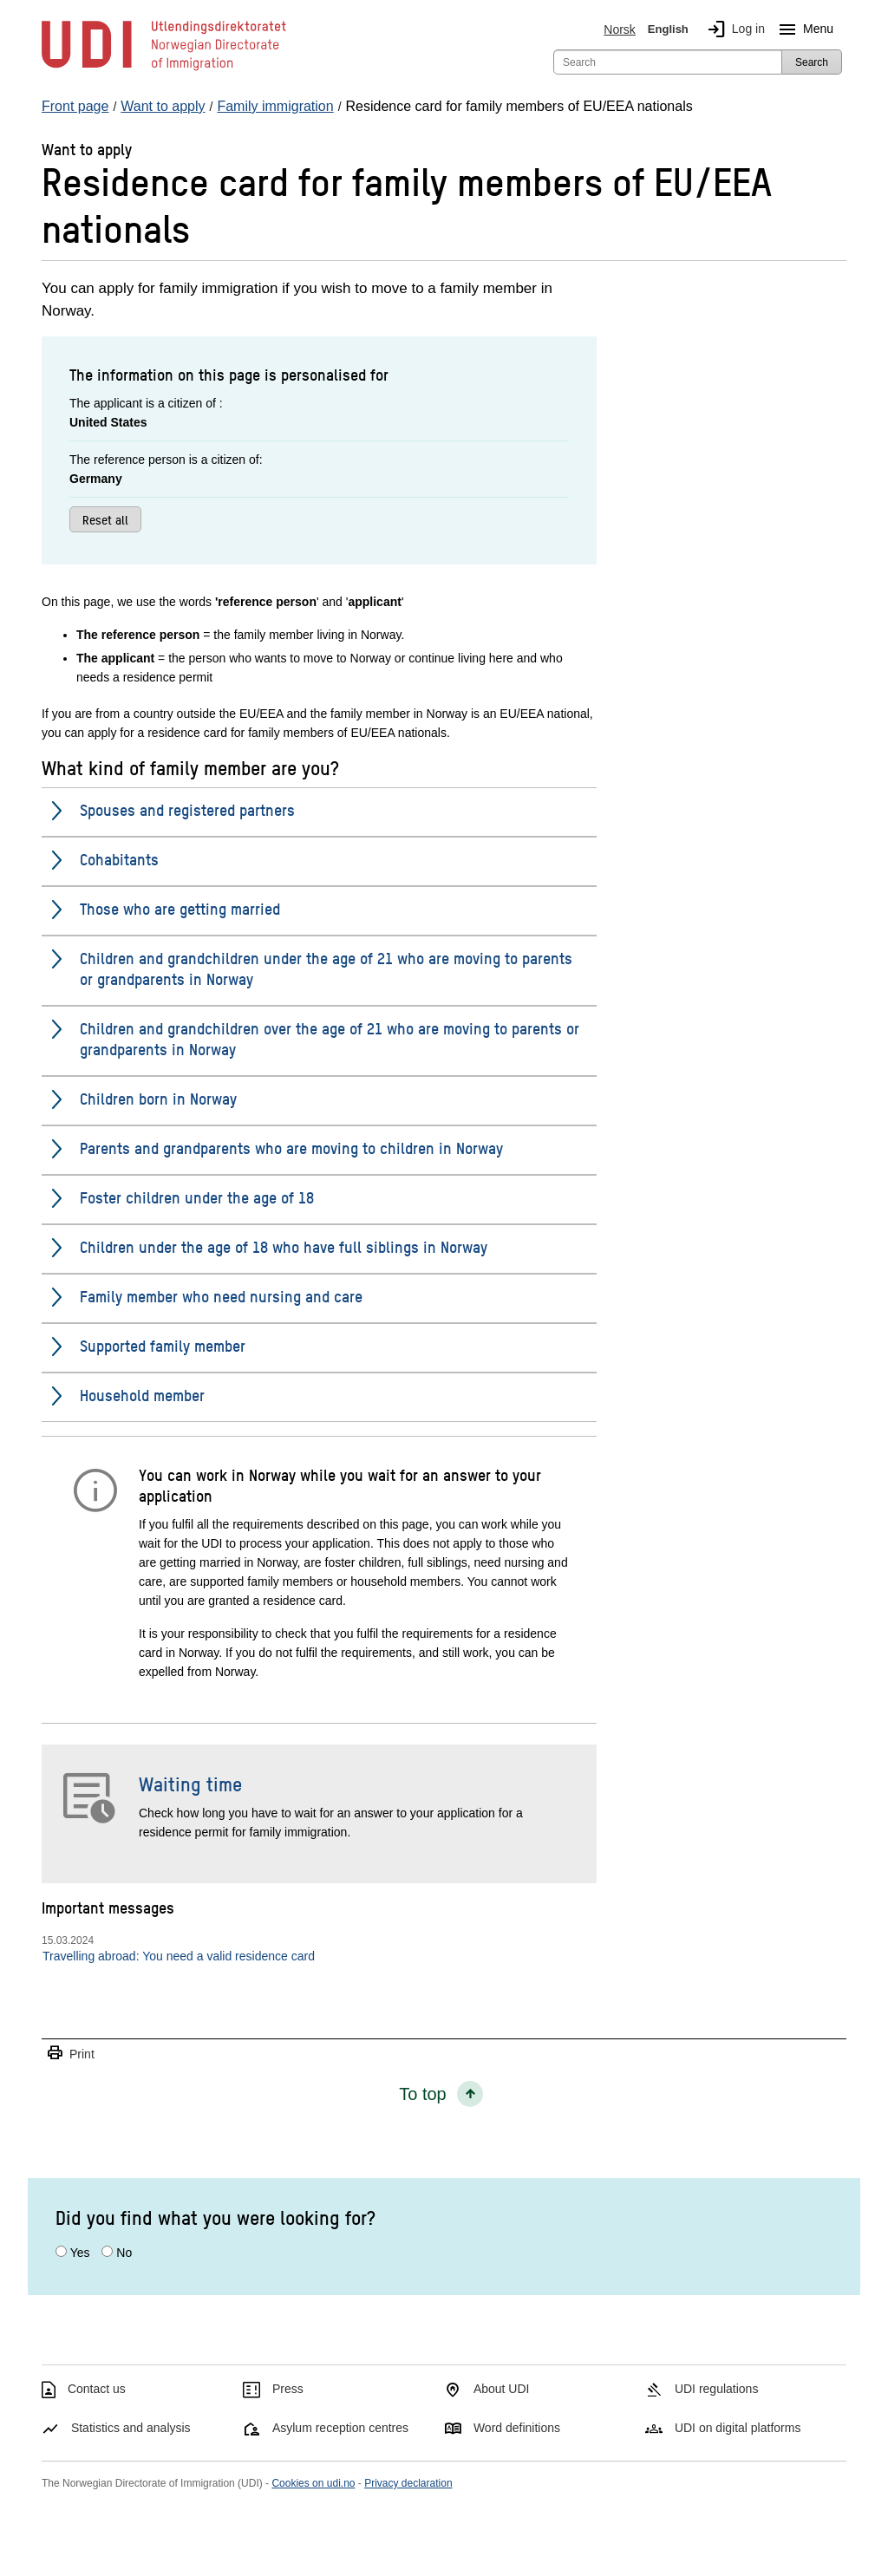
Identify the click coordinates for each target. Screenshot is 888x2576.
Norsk (620, 29)
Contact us (97, 2389)
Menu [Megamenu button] (802, 29)
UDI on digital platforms (738, 2428)
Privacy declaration (408, 2483)
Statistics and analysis (131, 2428)
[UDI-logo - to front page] (164, 69)
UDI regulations (717, 2389)
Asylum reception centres (340, 2428)
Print (70, 2054)
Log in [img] (733, 29)
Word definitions (516, 2428)
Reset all (105, 519)
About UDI (501, 2389)
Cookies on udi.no (313, 2483)
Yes (80, 2253)
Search (811, 62)
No (124, 2253)
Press (288, 2389)
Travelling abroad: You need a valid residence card (178, 1956)
